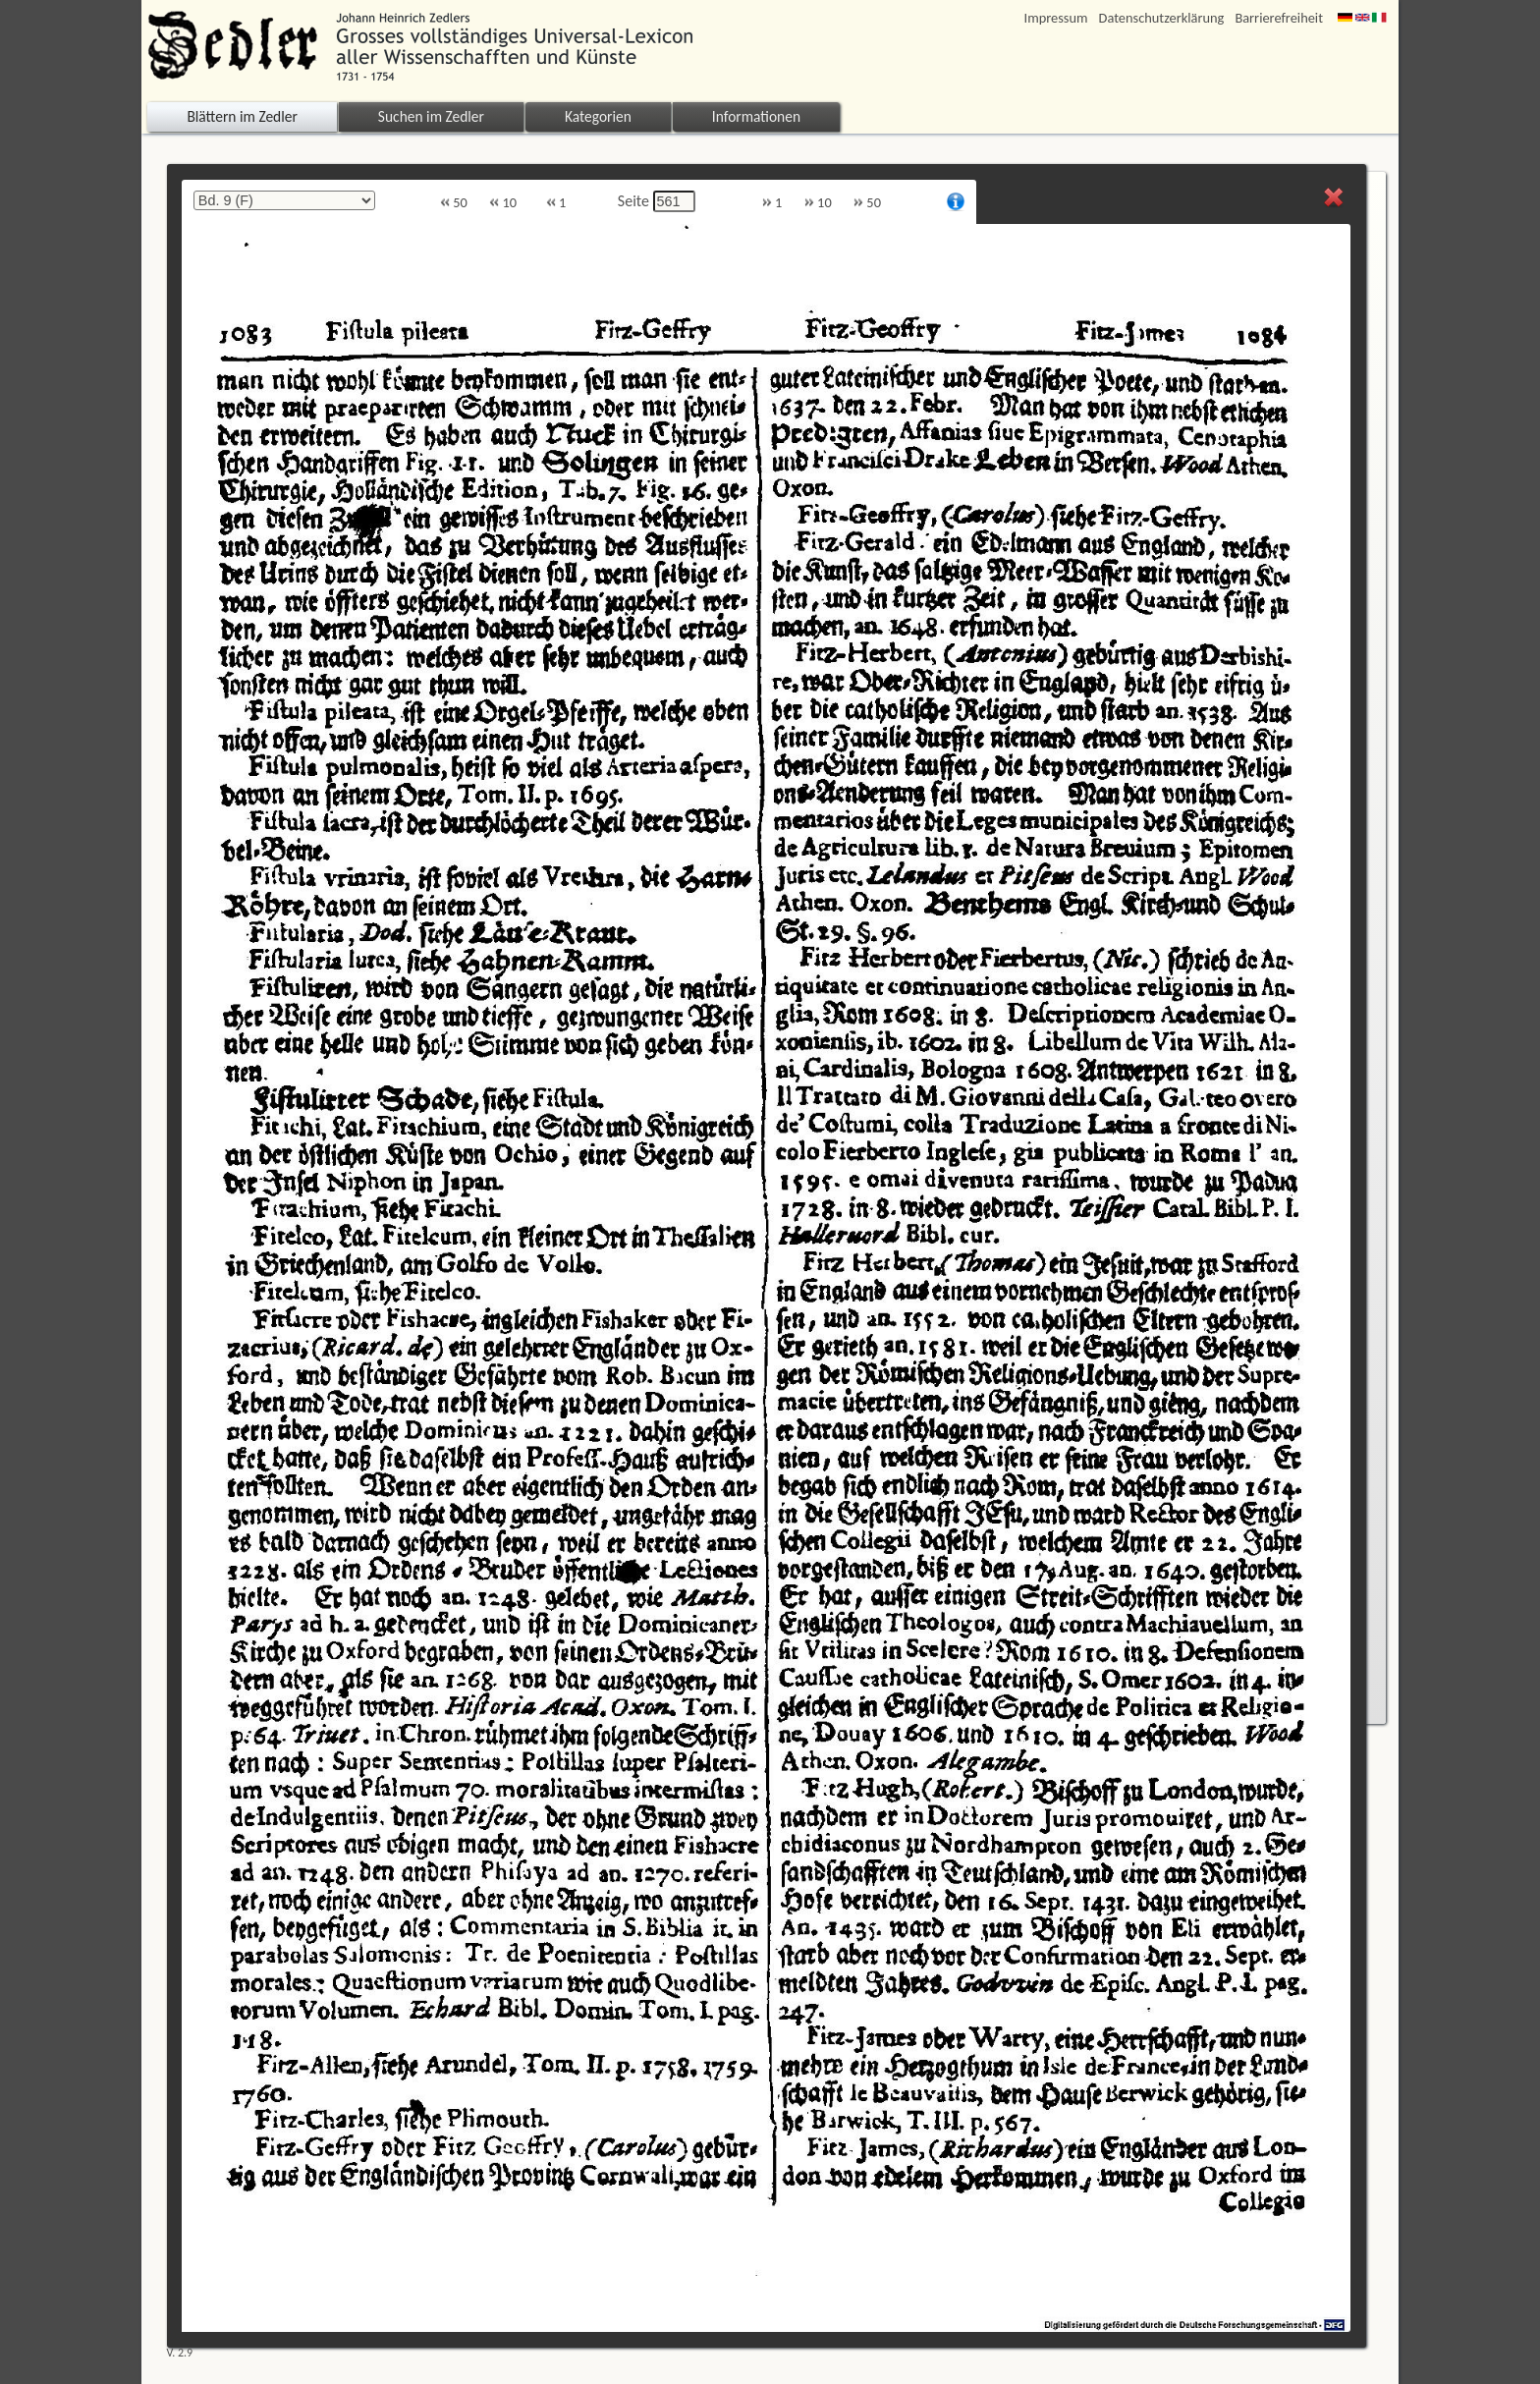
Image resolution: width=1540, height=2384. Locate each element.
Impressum (1056, 18)
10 (503, 202)
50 (454, 202)
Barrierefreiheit (1279, 18)
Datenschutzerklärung (1162, 18)
